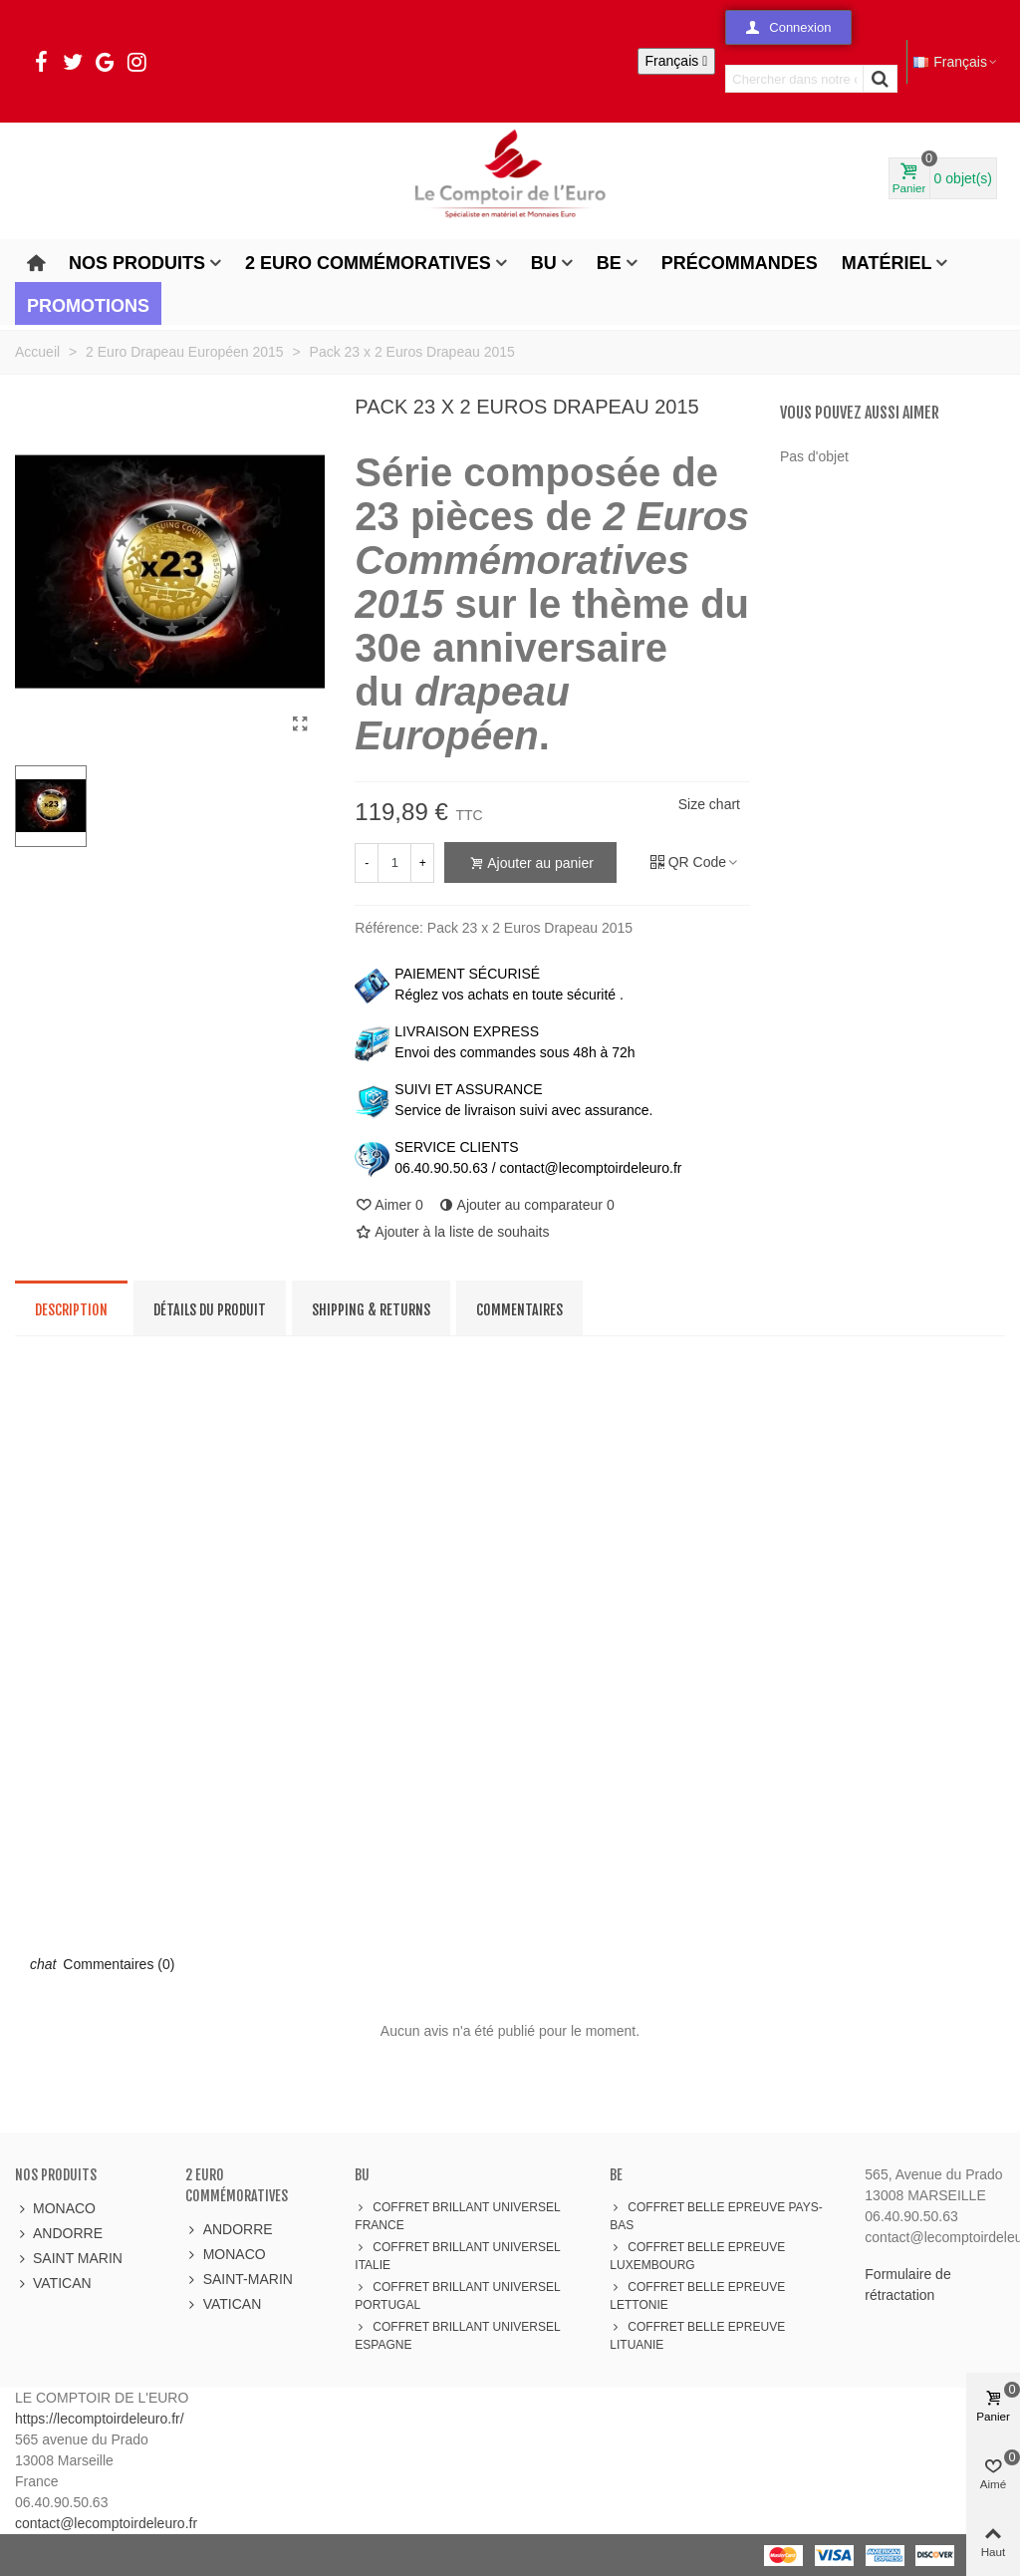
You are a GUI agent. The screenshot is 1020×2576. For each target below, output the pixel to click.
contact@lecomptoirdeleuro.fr (106, 2523)
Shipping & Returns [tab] (371, 1309)
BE (609, 263)
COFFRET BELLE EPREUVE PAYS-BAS (716, 2215)
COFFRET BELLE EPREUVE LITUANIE (697, 2335)
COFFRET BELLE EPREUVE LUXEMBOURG (697, 2255)
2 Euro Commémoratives (368, 263)
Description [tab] (71, 1309)
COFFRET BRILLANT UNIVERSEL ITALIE (457, 2255)
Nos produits (137, 263)
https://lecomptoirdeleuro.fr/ (99, 2419)
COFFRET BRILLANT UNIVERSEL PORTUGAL (457, 2295)
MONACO (55, 2208)
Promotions (88, 306)
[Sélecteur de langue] (677, 61)
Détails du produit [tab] (209, 1309)
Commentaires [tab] (519, 1309)
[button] (788, 27)
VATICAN (53, 2283)
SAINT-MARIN (239, 2279)
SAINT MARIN (69, 2258)
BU (544, 263)
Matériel (887, 263)
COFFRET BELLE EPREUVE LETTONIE (697, 2295)
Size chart (709, 804)
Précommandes (739, 263)
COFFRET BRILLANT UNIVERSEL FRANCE (457, 2215)
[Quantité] (394, 863)
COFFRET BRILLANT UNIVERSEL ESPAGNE (457, 2335)
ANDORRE (59, 2233)
